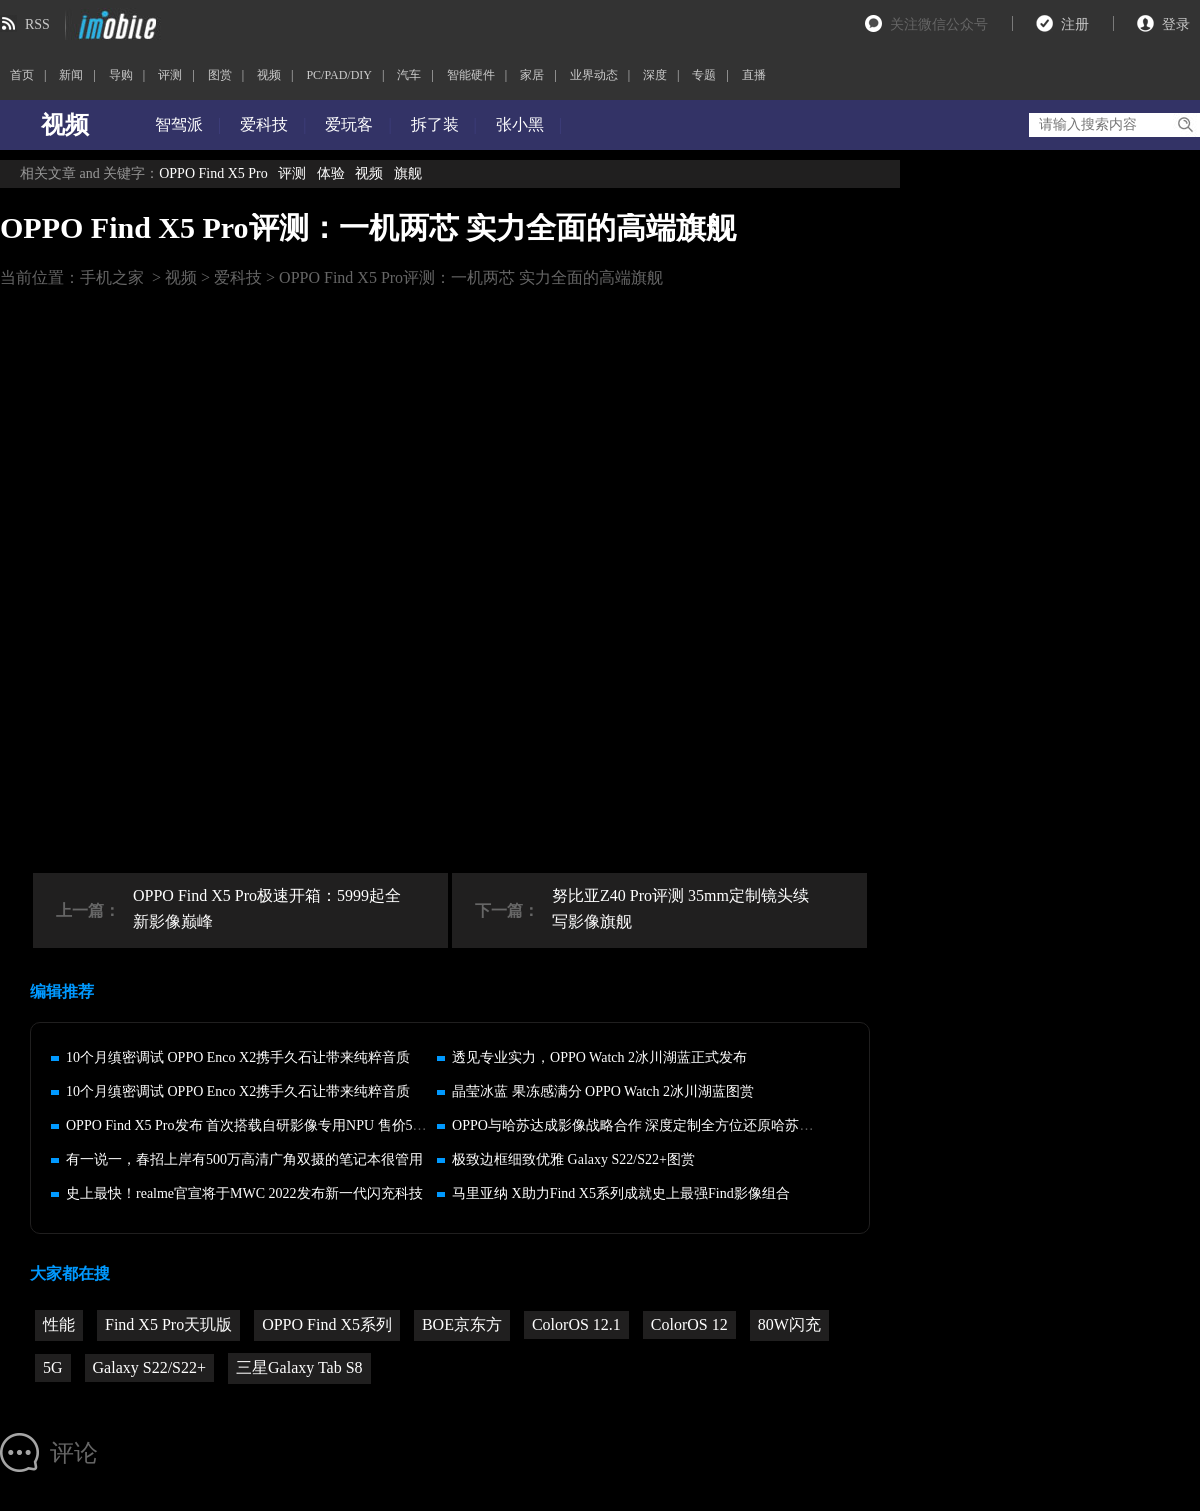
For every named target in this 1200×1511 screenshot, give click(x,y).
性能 (59, 1324)
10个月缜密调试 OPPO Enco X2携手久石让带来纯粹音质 (238, 1057)
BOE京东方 (462, 1324)
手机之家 (112, 277)
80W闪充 (789, 1324)
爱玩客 (349, 124)
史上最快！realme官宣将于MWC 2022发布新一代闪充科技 (244, 1193)
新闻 (71, 75)
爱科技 (264, 124)
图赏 (220, 75)
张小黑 (520, 124)
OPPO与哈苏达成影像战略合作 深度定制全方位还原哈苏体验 (639, 1125)
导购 (121, 75)
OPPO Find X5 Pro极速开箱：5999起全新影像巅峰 (267, 908)
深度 (655, 75)
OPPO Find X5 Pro (213, 173)
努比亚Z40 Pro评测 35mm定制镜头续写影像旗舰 (680, 908)
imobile (115, 25)
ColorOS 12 (689, 1324)
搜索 (1184, 125)
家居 (532, 75)
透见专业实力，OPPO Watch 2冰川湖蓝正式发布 (599, 1057)
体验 (331, 173)
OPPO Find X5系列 (327, 1324)
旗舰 (408, 173)
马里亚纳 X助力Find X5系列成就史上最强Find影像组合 (621, 1193)
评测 (170, 75)
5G (53, 1367)
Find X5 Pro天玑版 (168, 1324)
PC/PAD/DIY (339, 75)
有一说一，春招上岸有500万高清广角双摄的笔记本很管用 (244, 1159)
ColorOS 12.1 (576, 1324)
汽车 (409, 75)
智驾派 (179, 124)
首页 (22, 75)
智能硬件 (471, 75)
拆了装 (435, 124)
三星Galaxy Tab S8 (299, 1367)
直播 (754, 75)
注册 (1075, 24)
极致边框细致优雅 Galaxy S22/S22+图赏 (573, 1159)
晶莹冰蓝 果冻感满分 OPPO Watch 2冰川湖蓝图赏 (603, 1091)
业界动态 (594, 75)
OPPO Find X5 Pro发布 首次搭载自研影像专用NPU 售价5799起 (257, 1125)
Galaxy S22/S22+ (149, 1367)
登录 (1176, 24)
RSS (37, 24)
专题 (704, 75)
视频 (269, 75)
